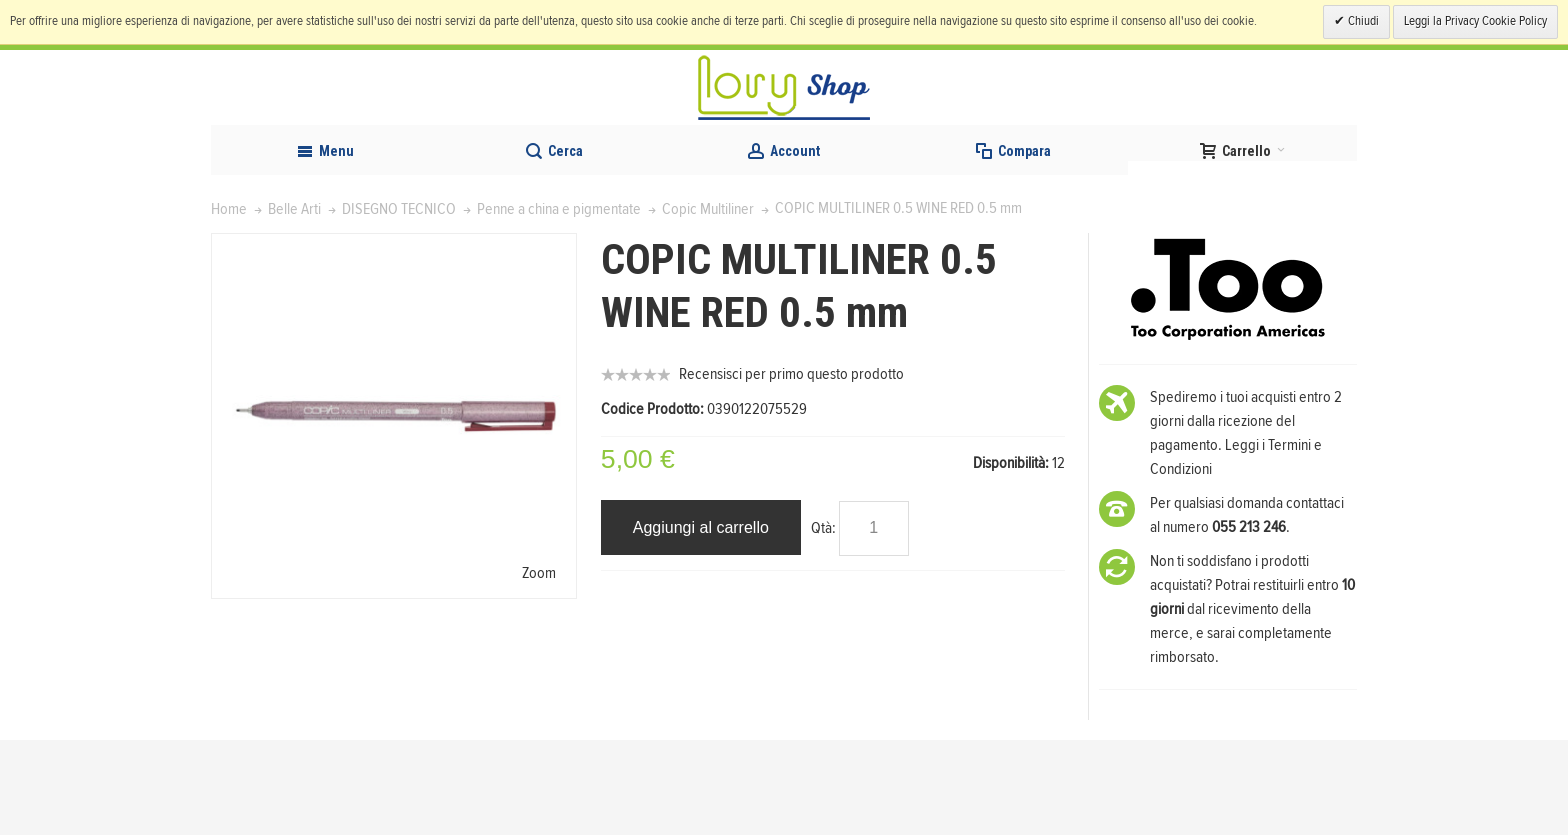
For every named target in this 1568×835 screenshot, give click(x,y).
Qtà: (823, 623)
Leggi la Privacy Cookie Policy (1475, 21)
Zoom (539, 668)
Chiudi (1362, 21)
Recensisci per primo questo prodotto (791, 469)
